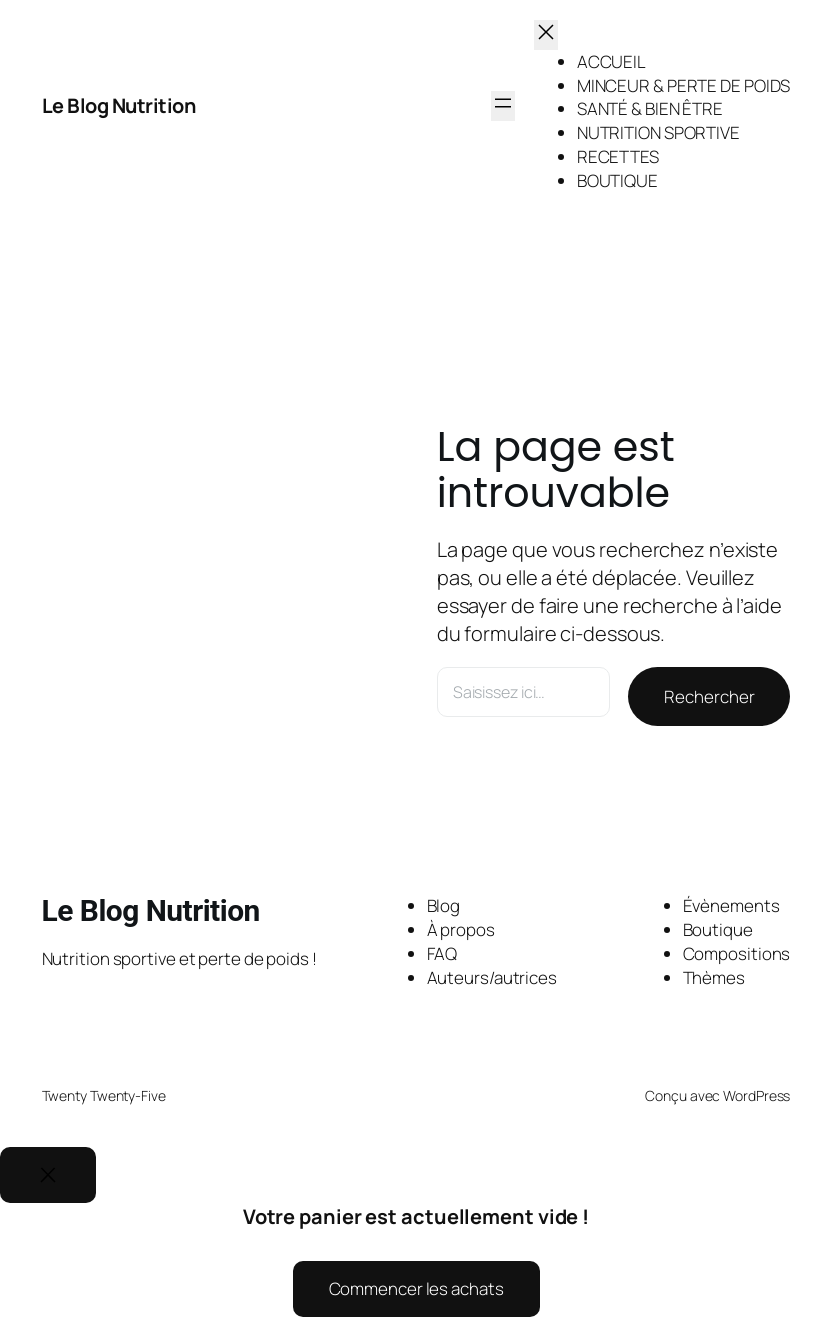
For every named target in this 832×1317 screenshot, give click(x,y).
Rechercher (709, 696)
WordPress (756, 1095)
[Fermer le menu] (546, 35)
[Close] (48, 1175)
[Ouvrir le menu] (503, 106)
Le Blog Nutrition (120, 105)
